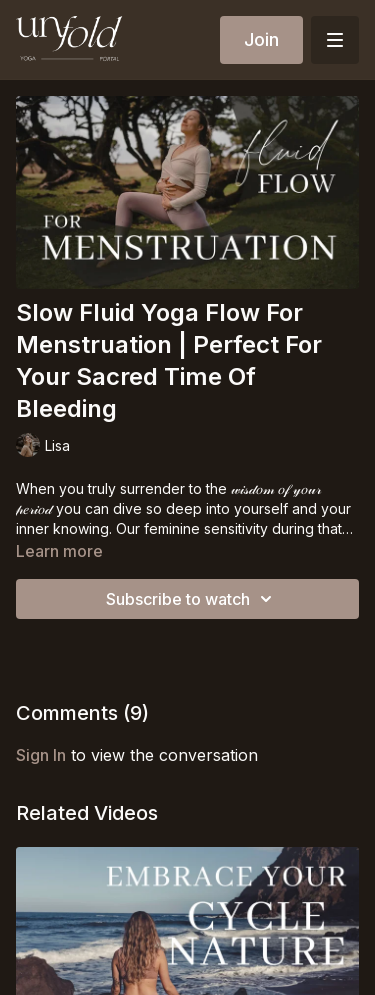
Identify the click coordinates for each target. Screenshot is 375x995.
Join (261, 39)
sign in (41, 755)
